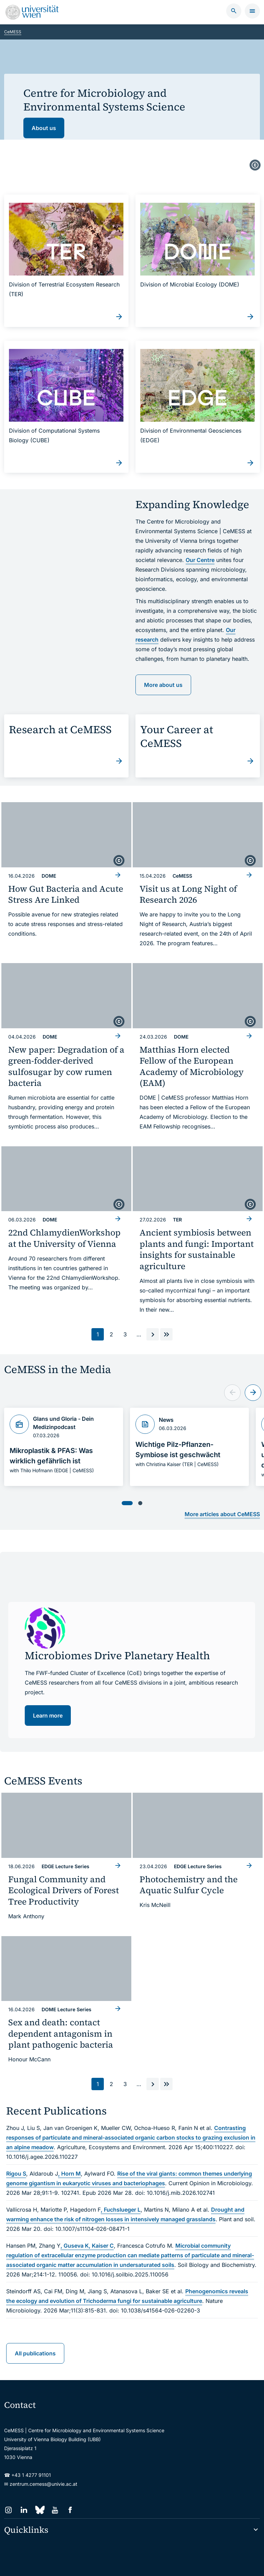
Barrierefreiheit (100, 2562)
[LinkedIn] (24, 2492)
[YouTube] (55, 2492)
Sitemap (13, 2562)
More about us (163, 681)
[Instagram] (8, 2492)
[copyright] (255, 166)
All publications (35, 2335)
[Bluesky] (39, 2492)
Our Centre (200, 556)
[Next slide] (253, 1380)
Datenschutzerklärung (53, 2562)
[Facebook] (70, 2492)
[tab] (127, 1491)
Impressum (134, 2562)
